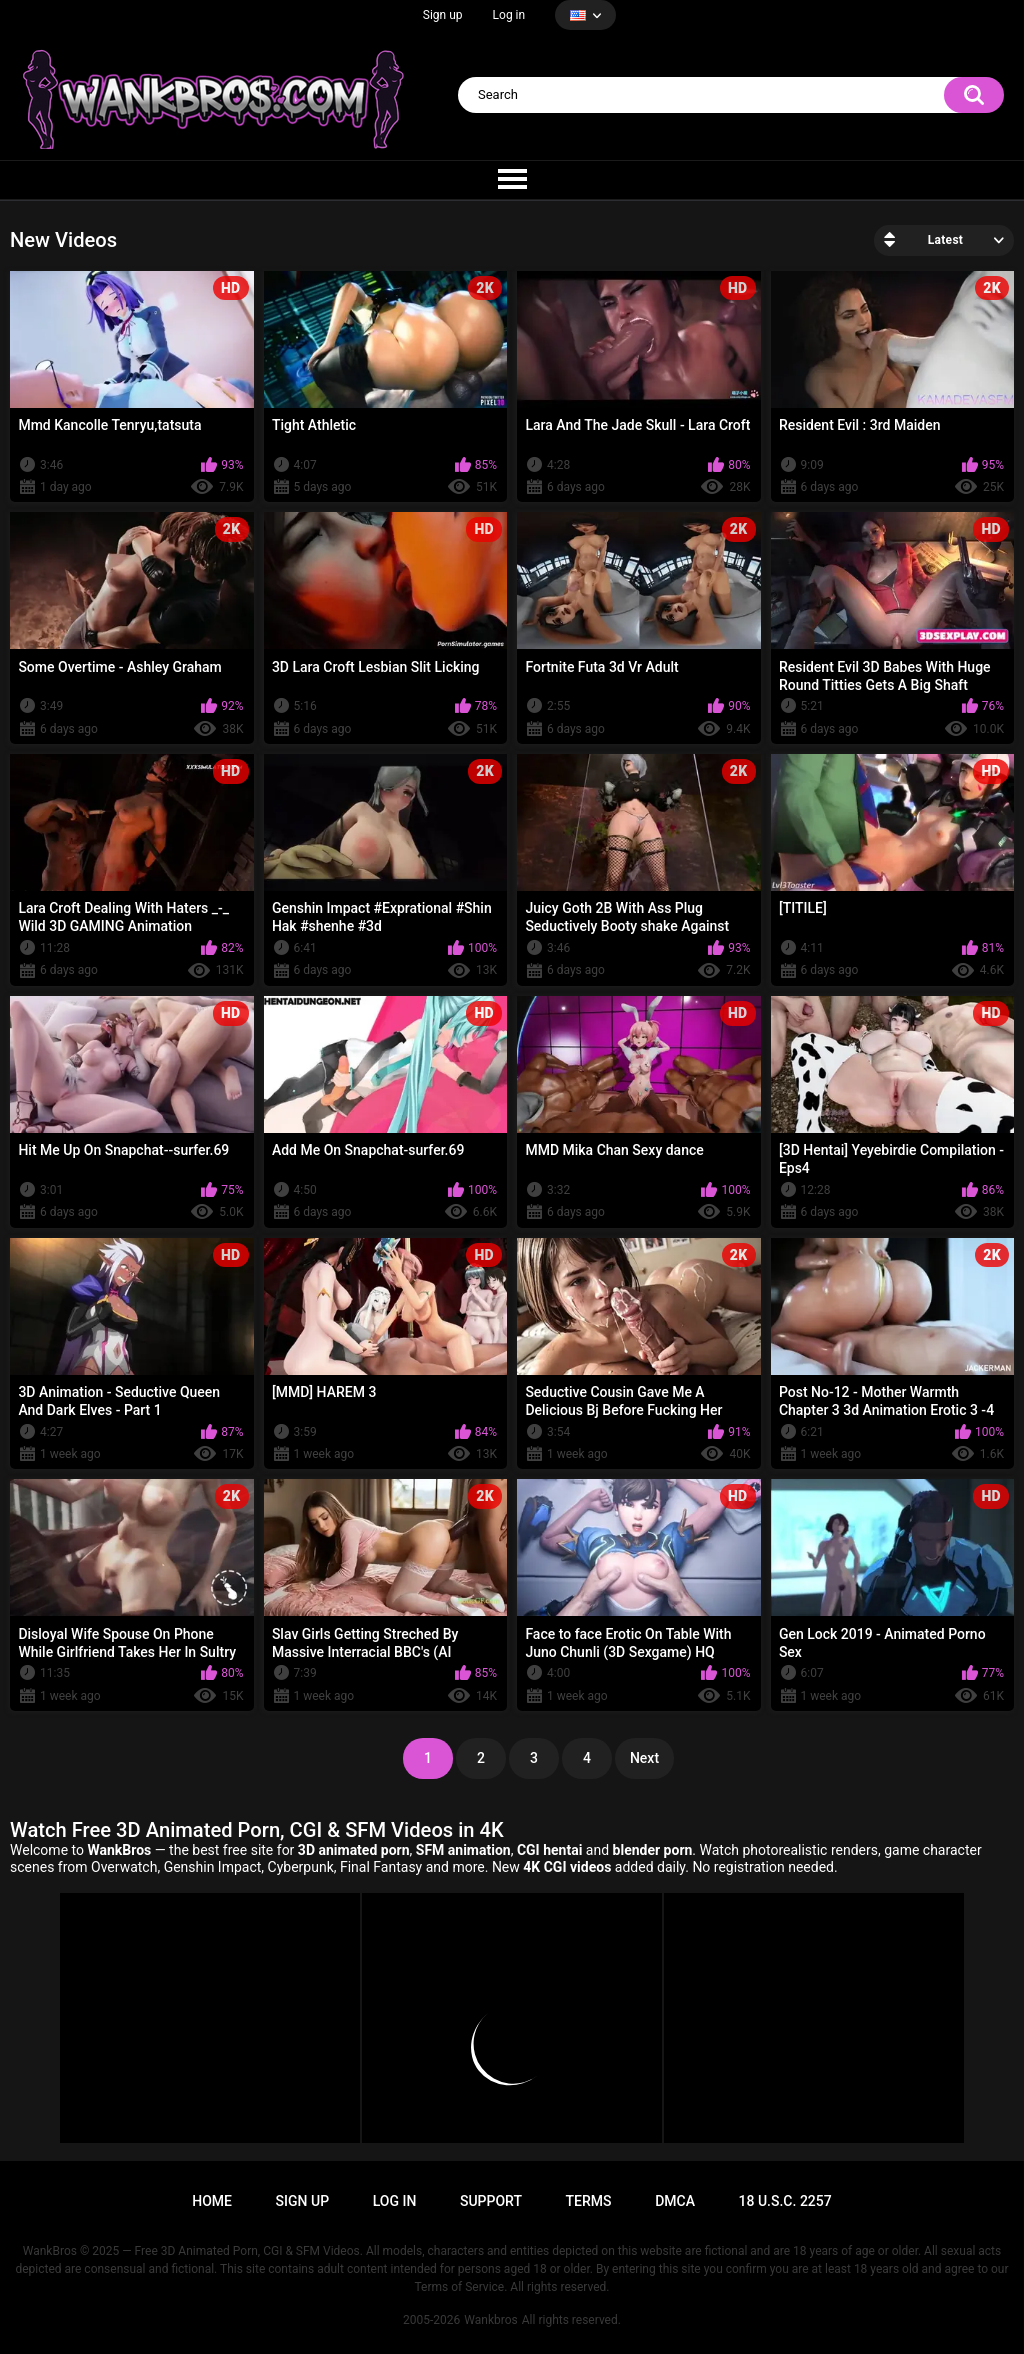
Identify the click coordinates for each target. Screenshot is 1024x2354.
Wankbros (490, 2320)
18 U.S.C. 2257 (785, 2201)
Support (491, 2201)
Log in (509, 15)
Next (644, 1758)
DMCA (675, 2201)
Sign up (443, 15)
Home (212, 2201)
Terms (589, 2201)
